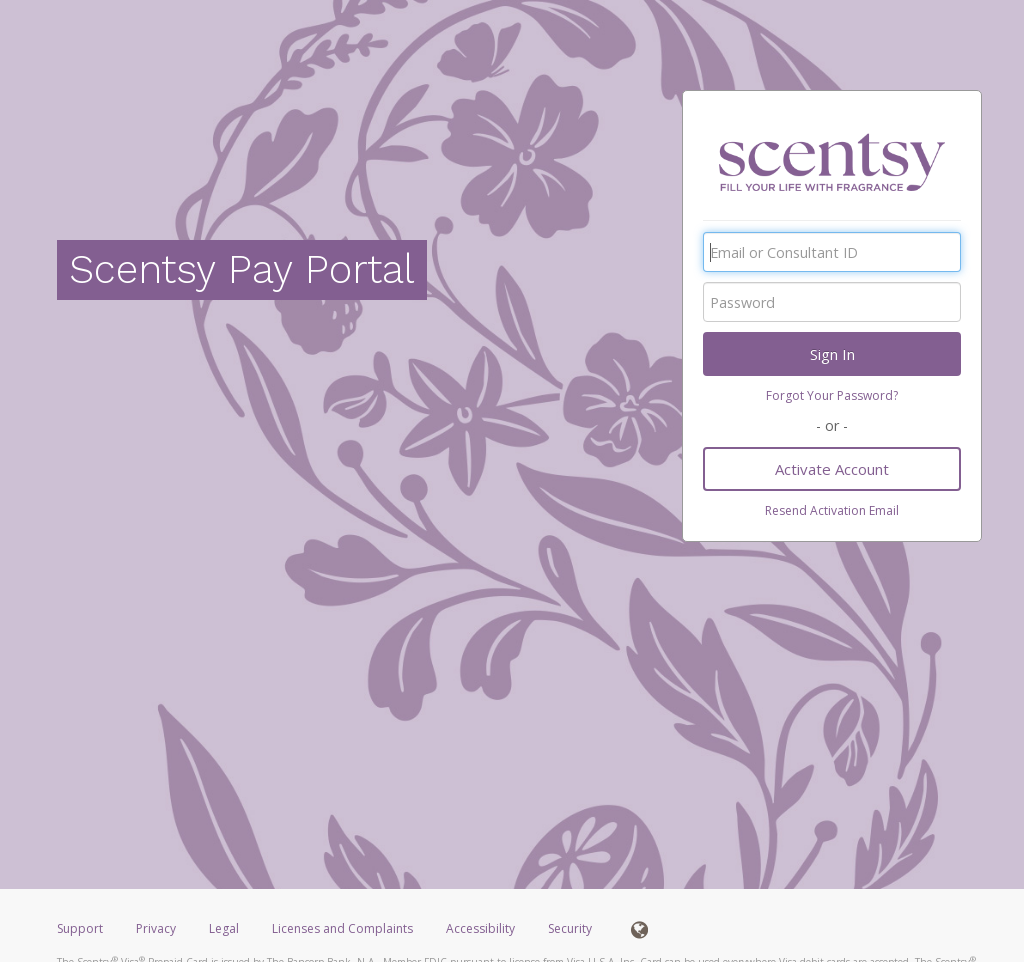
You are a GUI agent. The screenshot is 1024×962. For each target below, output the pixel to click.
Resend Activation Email (832, 510)
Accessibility (480, 928)
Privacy (156, 928)
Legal (224, 928)
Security (570, 928)
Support (80, 928)
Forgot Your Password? (832, 395)
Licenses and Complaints (344, 928)
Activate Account (832, 469)
